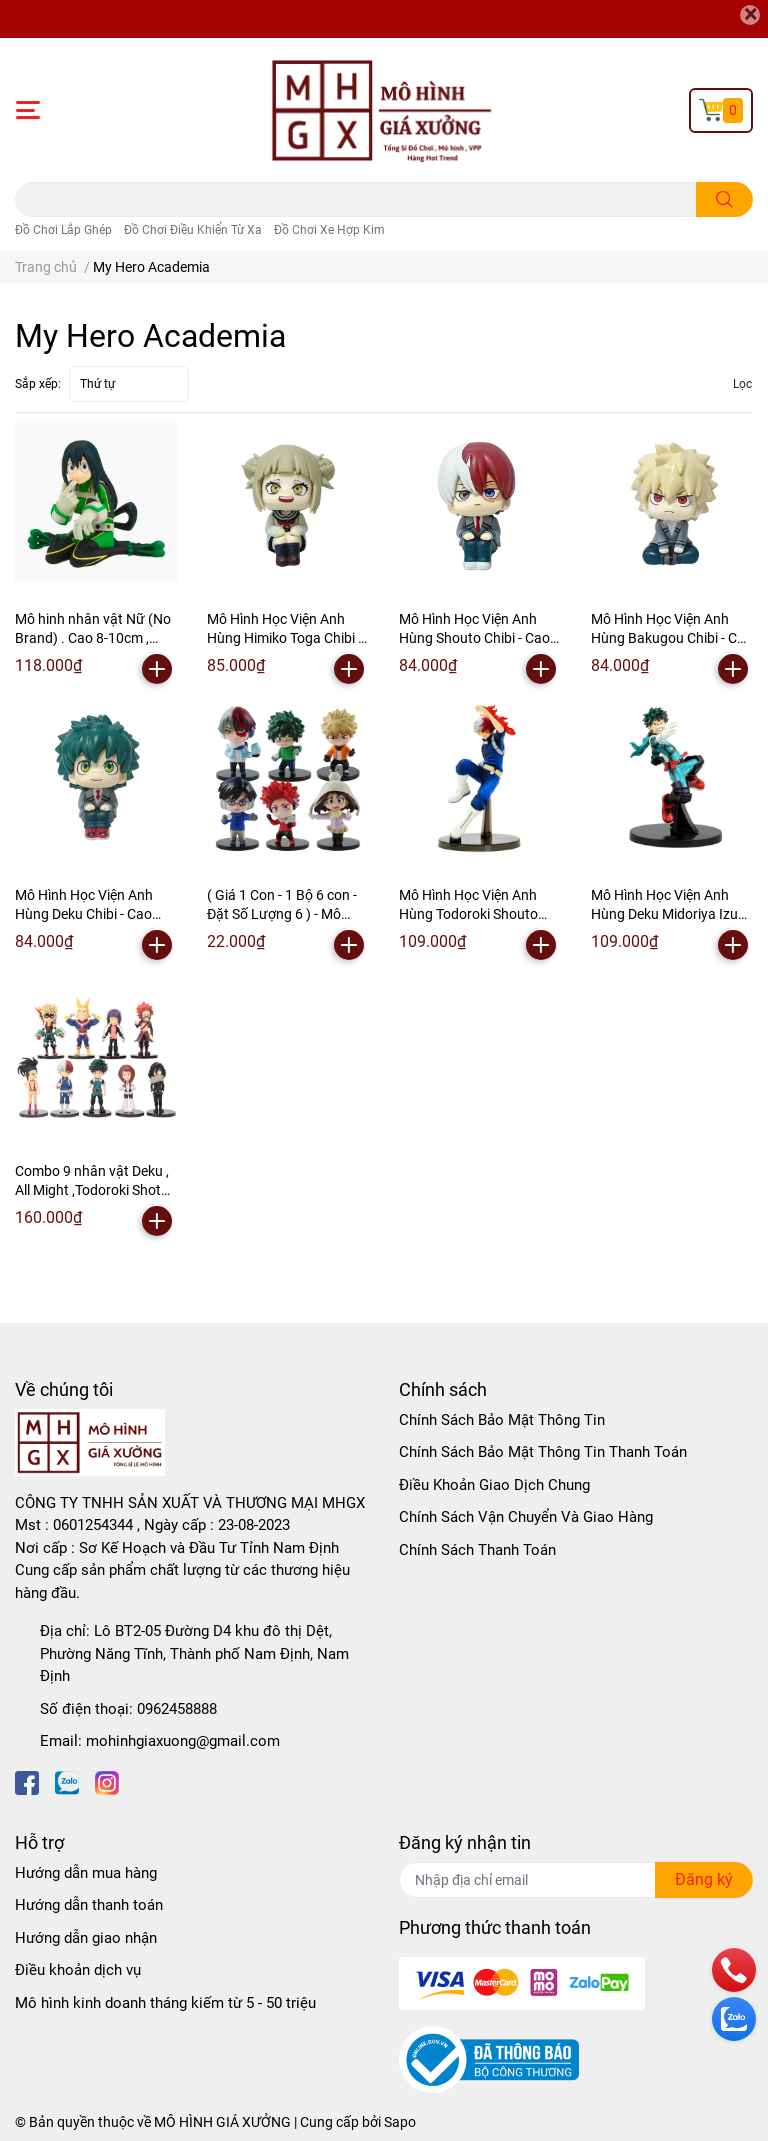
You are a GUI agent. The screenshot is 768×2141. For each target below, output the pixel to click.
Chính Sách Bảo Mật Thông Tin (502, 1420)
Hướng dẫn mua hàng (86, 1873)
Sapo (400, 2122)
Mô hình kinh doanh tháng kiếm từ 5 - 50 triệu (165, 2003)
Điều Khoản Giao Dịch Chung (494, 1485)
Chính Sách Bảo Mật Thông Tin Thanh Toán (543, 1452)
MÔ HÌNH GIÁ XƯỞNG (222, 2122)
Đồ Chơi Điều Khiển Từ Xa (193, 230)
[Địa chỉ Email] (576, 1880)
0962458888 (177, 1709)
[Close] (750, 15)
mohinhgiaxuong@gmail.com (183, 1741)
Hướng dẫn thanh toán (89, 1905)
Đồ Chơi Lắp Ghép (63, 230)
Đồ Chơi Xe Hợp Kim (329, 230)
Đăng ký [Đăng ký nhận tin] (704, 1879)
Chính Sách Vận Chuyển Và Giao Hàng (526, 1517)
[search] (724, 199)
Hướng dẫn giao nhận (86, 1938)
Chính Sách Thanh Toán (477, 1550)
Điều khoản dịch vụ (78, 1970)
